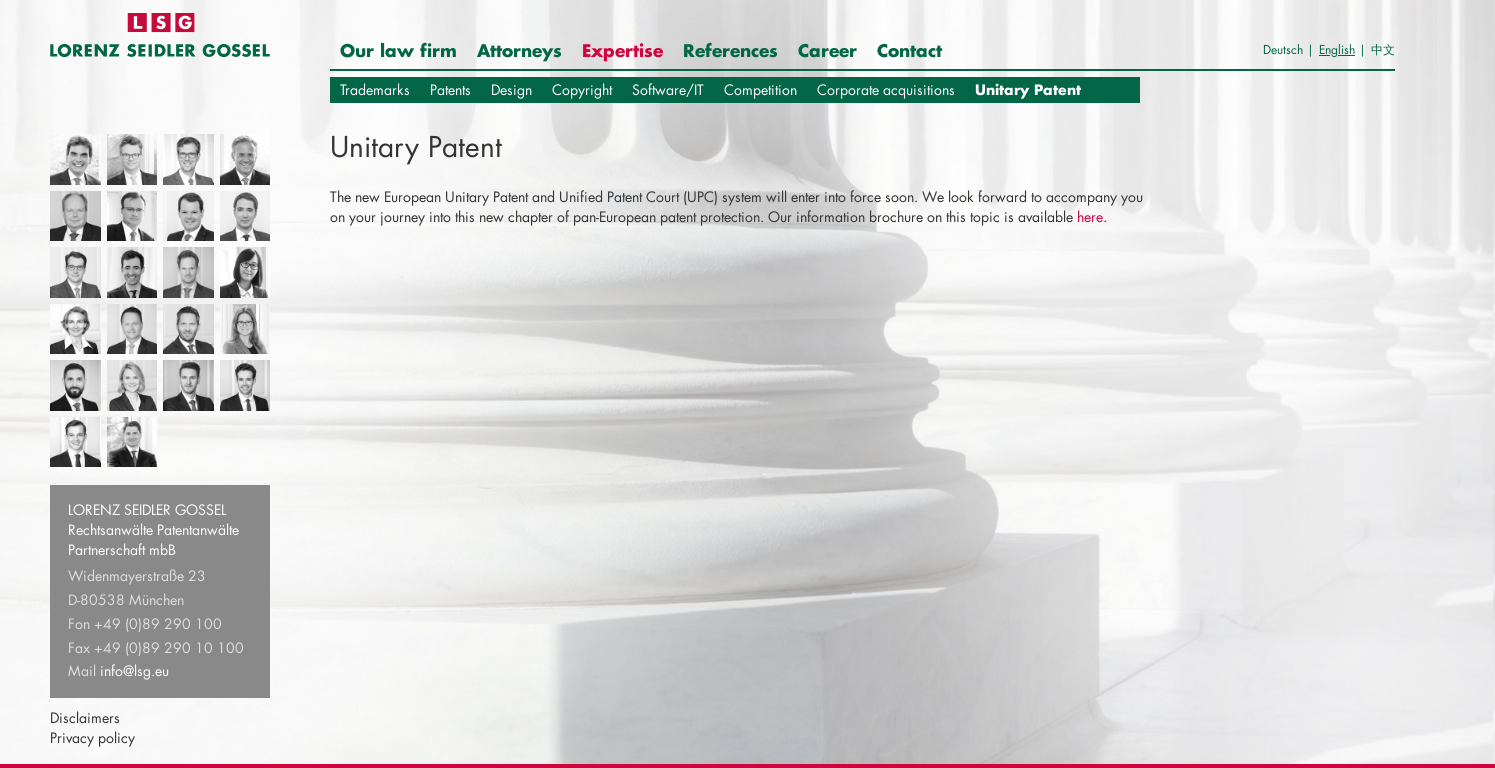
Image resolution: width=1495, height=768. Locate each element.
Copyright (582, 89)
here (1090, 216)
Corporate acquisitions (886, 89)
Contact (909, 50)
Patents (450, 89)
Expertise (622, 50)
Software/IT (668, 89)
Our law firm (398, 50)
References (730, 50)
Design (511, 89)
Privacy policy (92, 737)
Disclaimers (85, 717)
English (1337, 49)
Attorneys (519, 50)
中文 (1383, 49)
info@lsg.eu (134, 670)
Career (827, 50)
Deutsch (1283, 49)
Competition (760, 89)
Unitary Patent (1028, 89)
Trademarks (375, 89)
